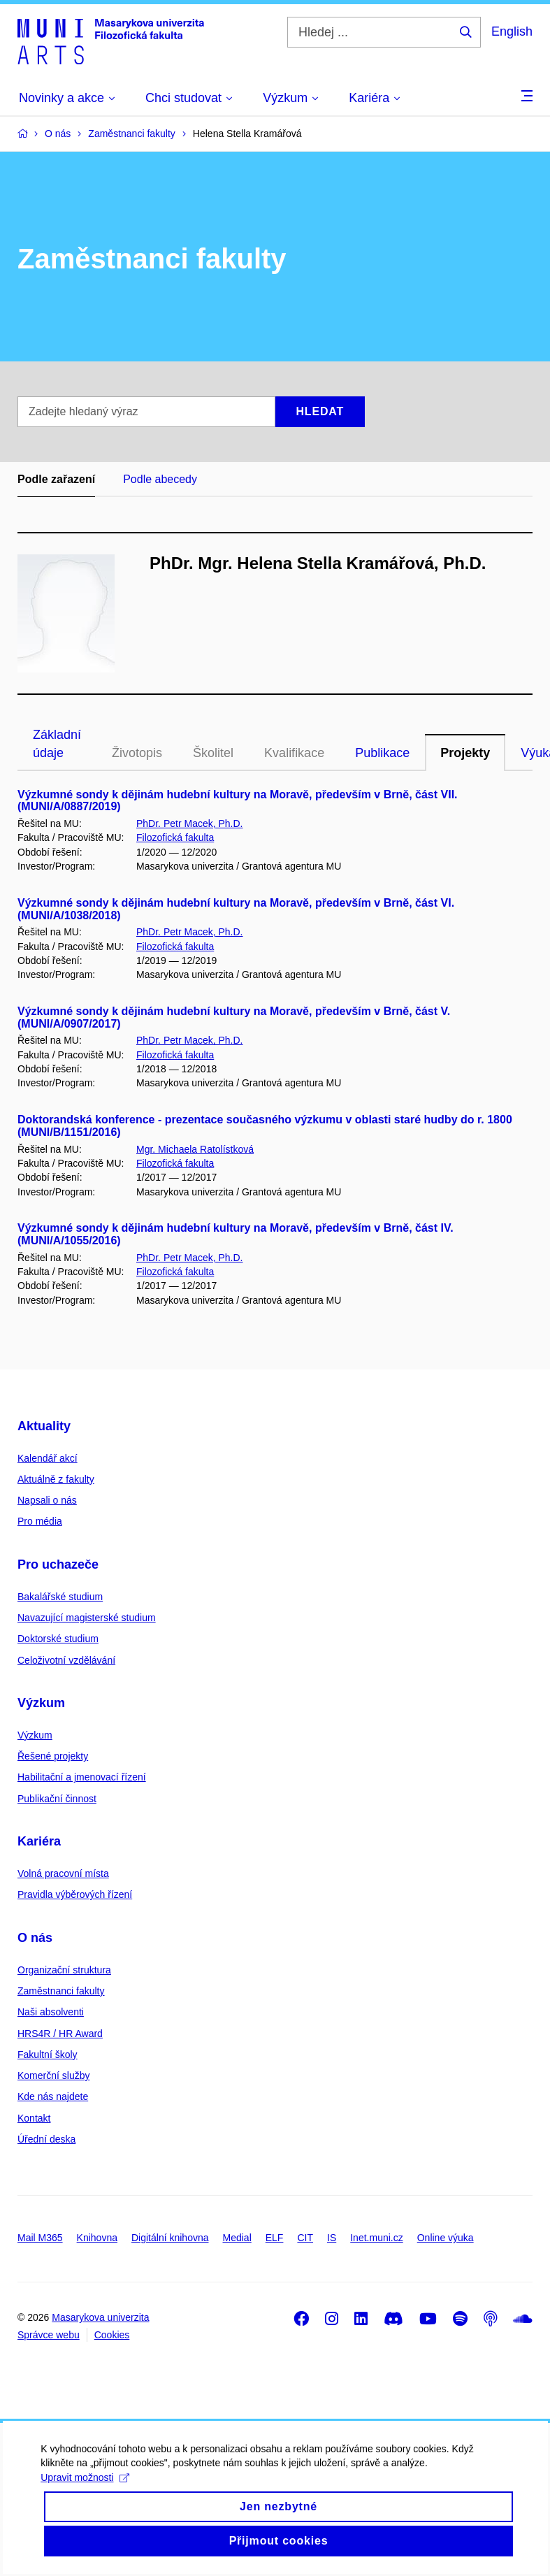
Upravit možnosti (86, 2501)
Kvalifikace (294, 753)
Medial (237, 2237)
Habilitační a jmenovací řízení (81, 1777)
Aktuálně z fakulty (55, 1479)
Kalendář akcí (47, 1458)
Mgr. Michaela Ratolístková (195, 1149)
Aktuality (44, 1426)
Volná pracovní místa (63, 1873)
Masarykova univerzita (100, 2317)
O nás (34, 1938)
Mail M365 (40, 2237)
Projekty (465, 753)
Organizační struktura (64, 1970)
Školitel (213, 753)
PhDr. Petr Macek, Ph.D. (189, 823)
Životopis (137, 753)
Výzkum (41, 1703)
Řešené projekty (52, 1756)
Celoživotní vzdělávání (66, 1660)
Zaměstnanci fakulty (61, 1990)
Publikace (382, 753)
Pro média (39, 1521)
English (512, 31)
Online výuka (445, 2237)
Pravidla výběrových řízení (74, 1894)
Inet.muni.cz (376, 2237)
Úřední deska (46, 2139)
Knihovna (97, 2237)
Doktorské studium (58, 1638)
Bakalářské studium (60, 1596)
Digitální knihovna (170, 2237)
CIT (305, 2237)
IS (331, 2237)
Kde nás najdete (52, 2096)
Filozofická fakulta (175, 837)
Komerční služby (53, 2075)
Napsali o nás (47, 1500)
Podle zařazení (56, 479)
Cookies (112, 2334)
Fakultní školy (47, 2054)
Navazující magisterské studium (86, 1617)
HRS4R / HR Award (60, 2033)
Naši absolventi (50, 2011)
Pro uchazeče (58, 1564)
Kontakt (33, 2118)
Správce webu (48, 2334)
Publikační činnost (56, 1798)
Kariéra (39, 1841)
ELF (275, 2237)
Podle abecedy (160, 479)
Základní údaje (57, 744)
